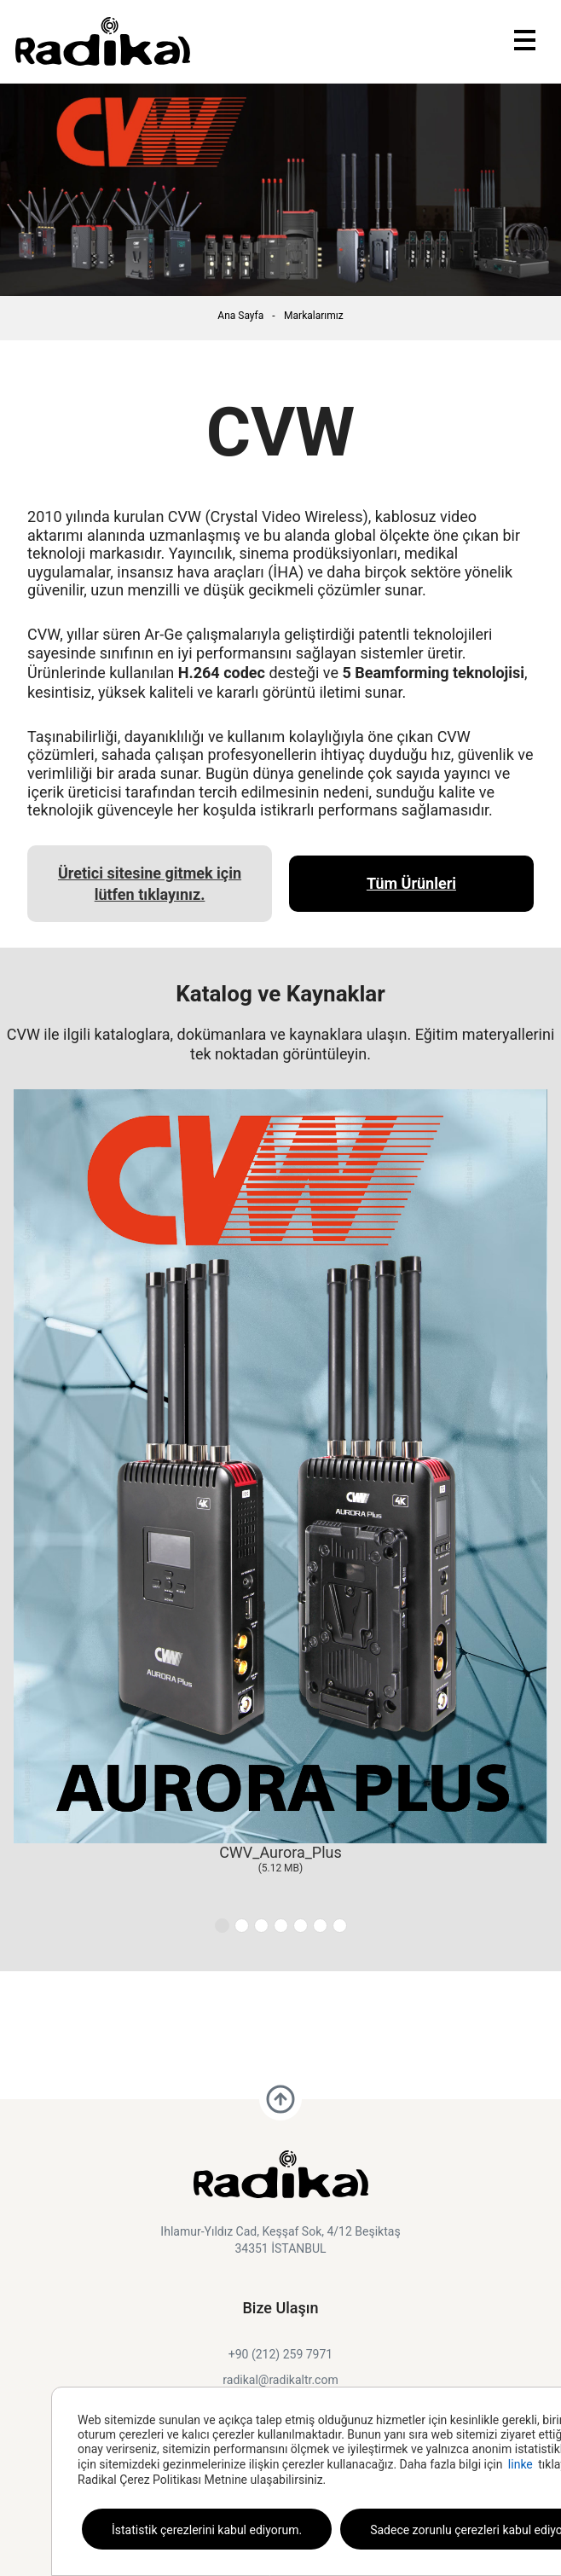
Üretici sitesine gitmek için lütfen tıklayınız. (149, 883)
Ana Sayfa (240, 316)
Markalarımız (314, 316)
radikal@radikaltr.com (280, 2380)
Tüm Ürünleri (411, 883)
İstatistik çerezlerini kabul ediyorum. (207, 2530)
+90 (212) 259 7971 (280, 2354)
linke (520, 2464)
